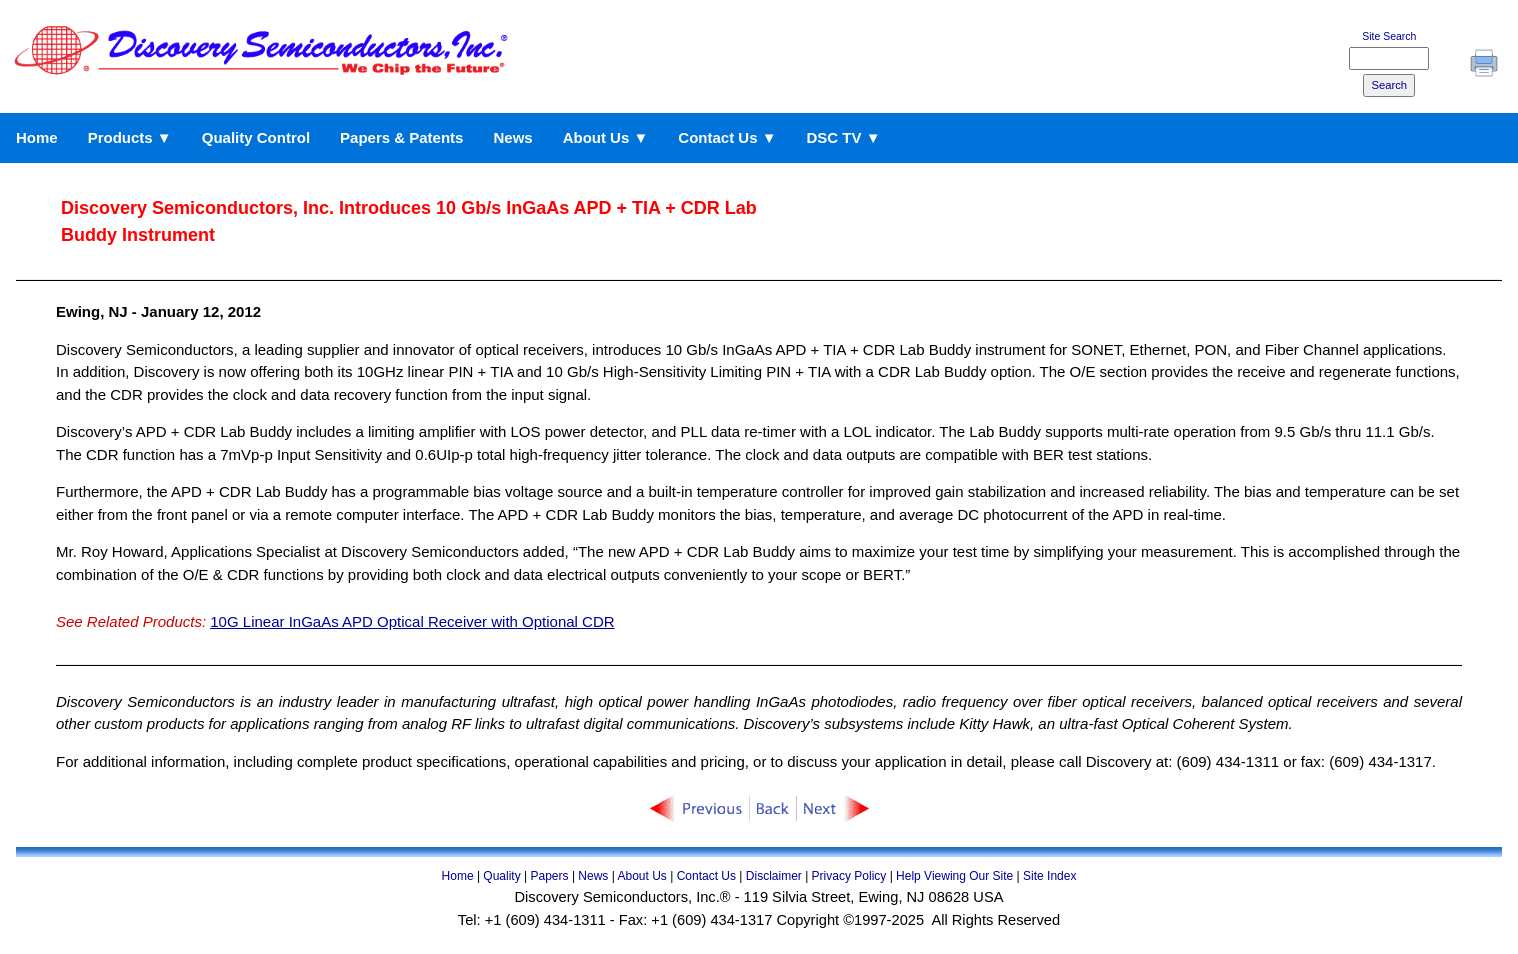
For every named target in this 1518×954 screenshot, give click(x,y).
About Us (641, 876)
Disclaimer (774, 876)
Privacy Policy (849, 876)
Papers (550, 876)
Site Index (1049, 876)
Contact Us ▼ (727, 137)
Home (37, 137)
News (512, 137)
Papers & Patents (401, 137)
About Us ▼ (606, 137)
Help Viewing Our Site (954, 876)
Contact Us (706, 876)
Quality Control (256, 137)
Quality (501, 876)
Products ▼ (130, 137)
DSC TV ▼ (844, 137)
